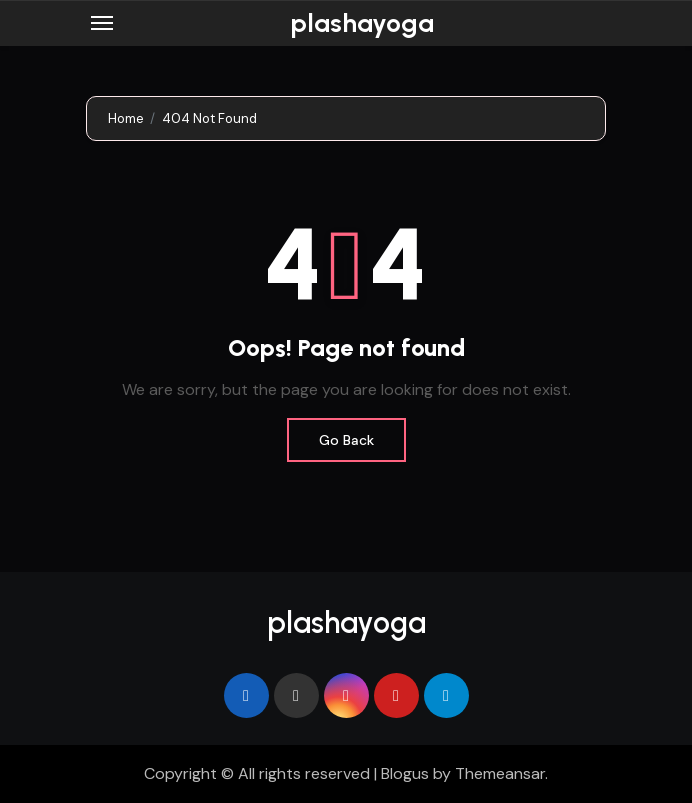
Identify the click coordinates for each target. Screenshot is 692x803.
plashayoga (362, 23)
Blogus (405, 773)
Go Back (346, 440)
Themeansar (500, 773)
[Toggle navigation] (102, 23)
